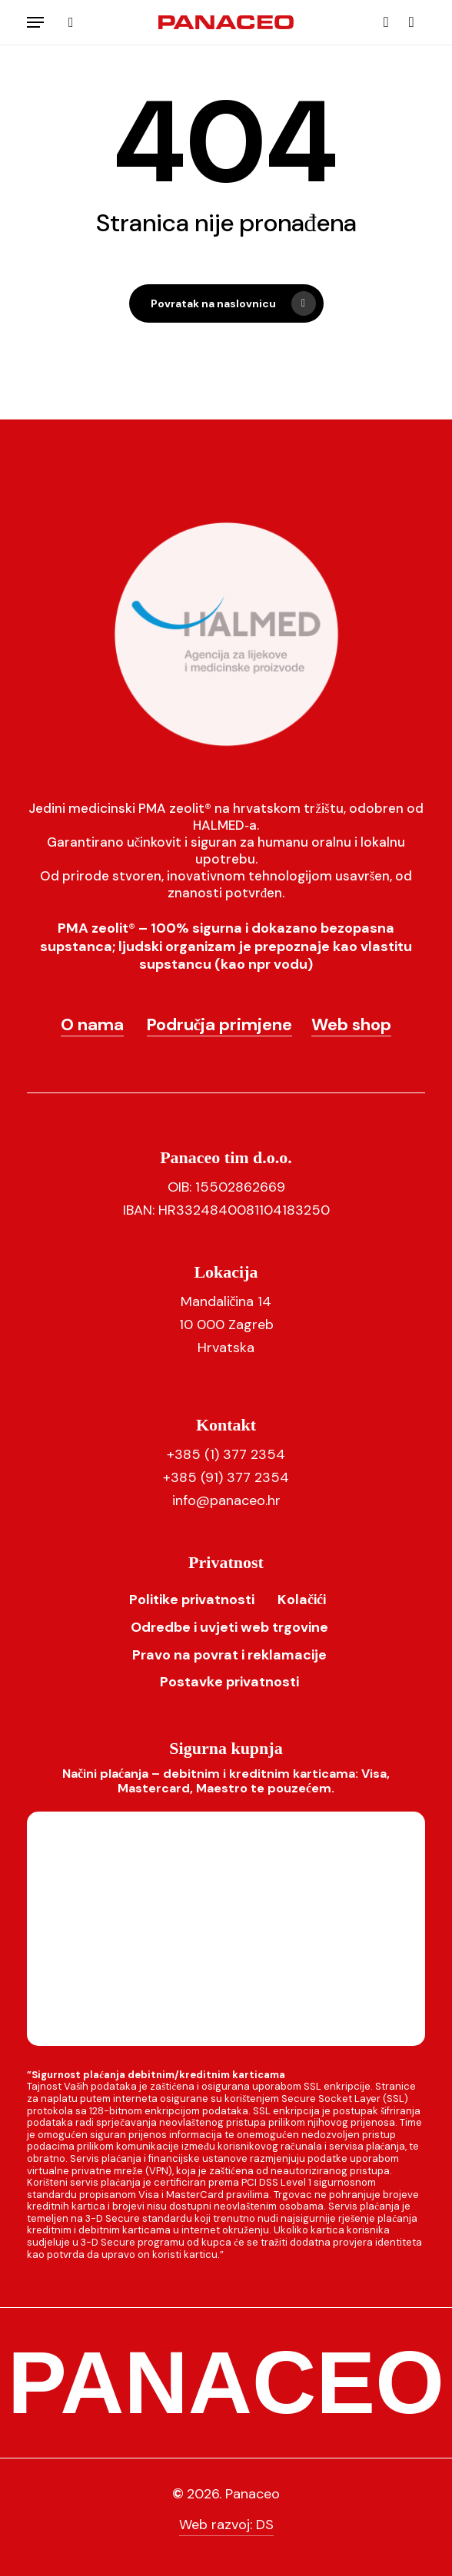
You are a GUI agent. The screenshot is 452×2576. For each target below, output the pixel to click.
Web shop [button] (351, 1024)
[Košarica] (408, 22)
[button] (35, 22)
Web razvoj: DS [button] (226, 2524)
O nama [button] (92, 1024)
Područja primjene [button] (220, 1024)
